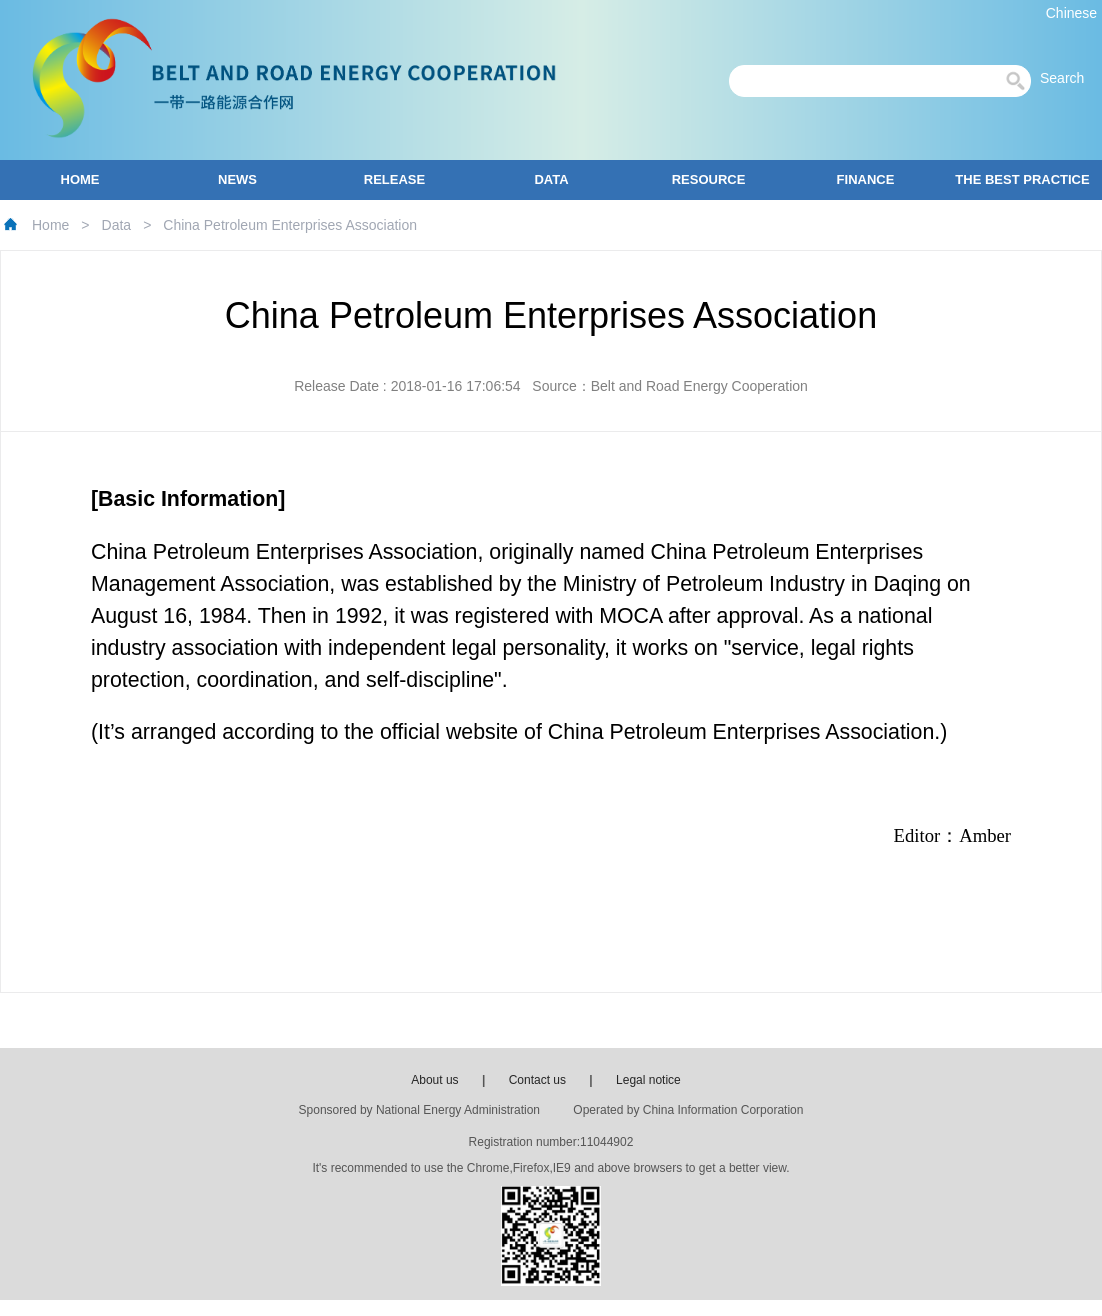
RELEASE (394, 179)
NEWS (237, 179)
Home (50, 225)
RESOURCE (709, 179)
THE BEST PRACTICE (1022, 179)
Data (117, 225)
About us (434, 1080)
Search (1068, 78)
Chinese (1071, 13)
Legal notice (648, 1080)
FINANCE (866, 179)
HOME (80, 179)
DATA (551, 179)
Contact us (537, 1080)
